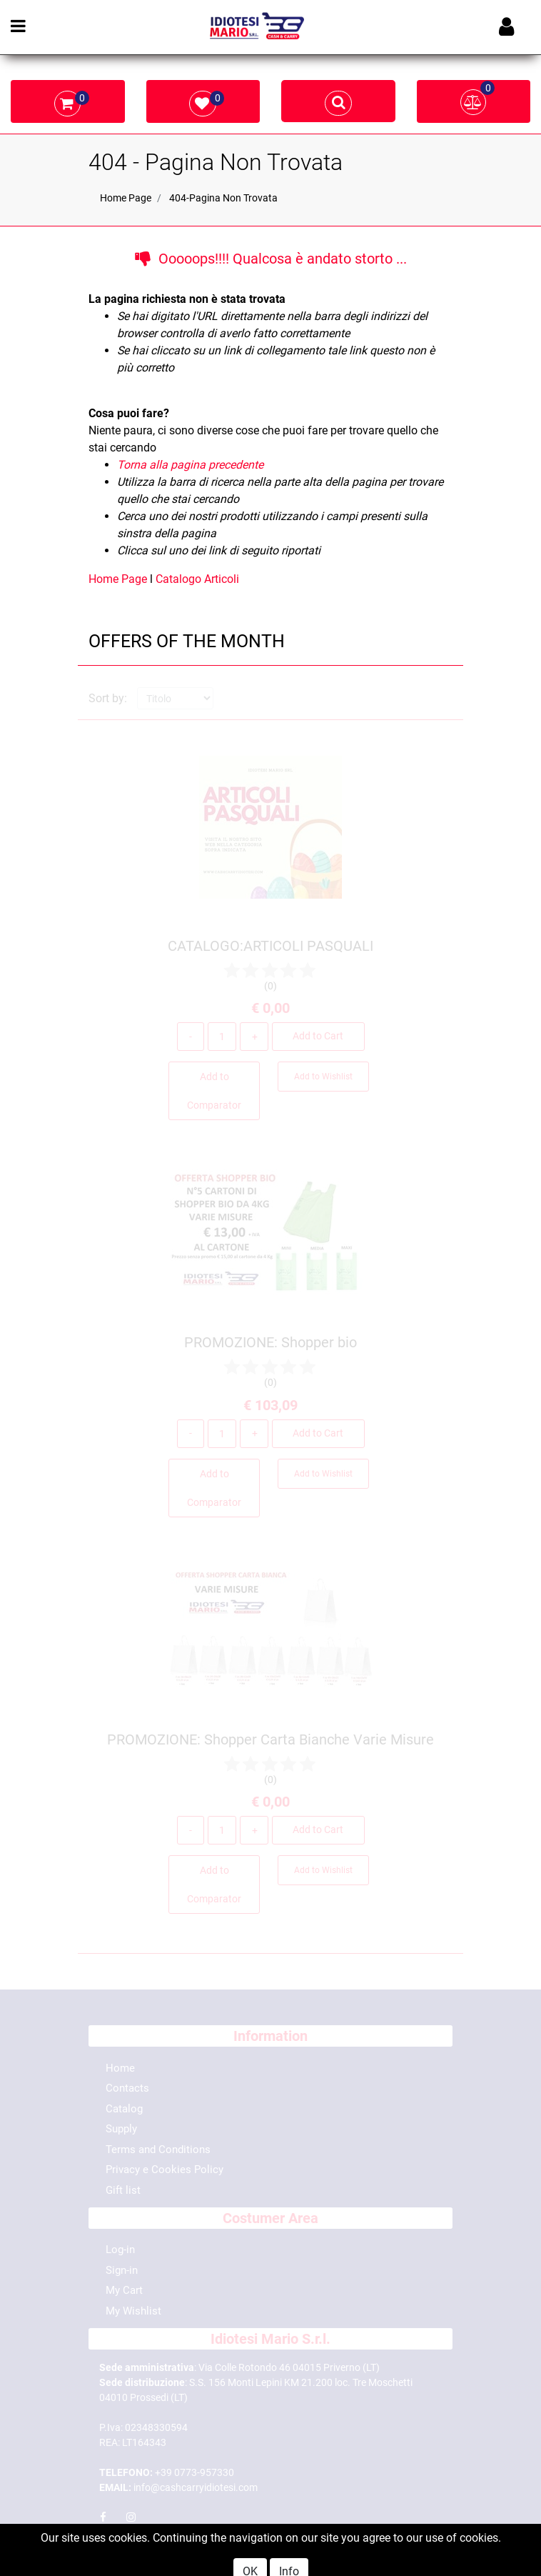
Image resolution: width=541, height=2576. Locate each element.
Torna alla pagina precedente (190, 464)
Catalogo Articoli (197, 579)
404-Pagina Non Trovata (223, 198)
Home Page (125, 198)
